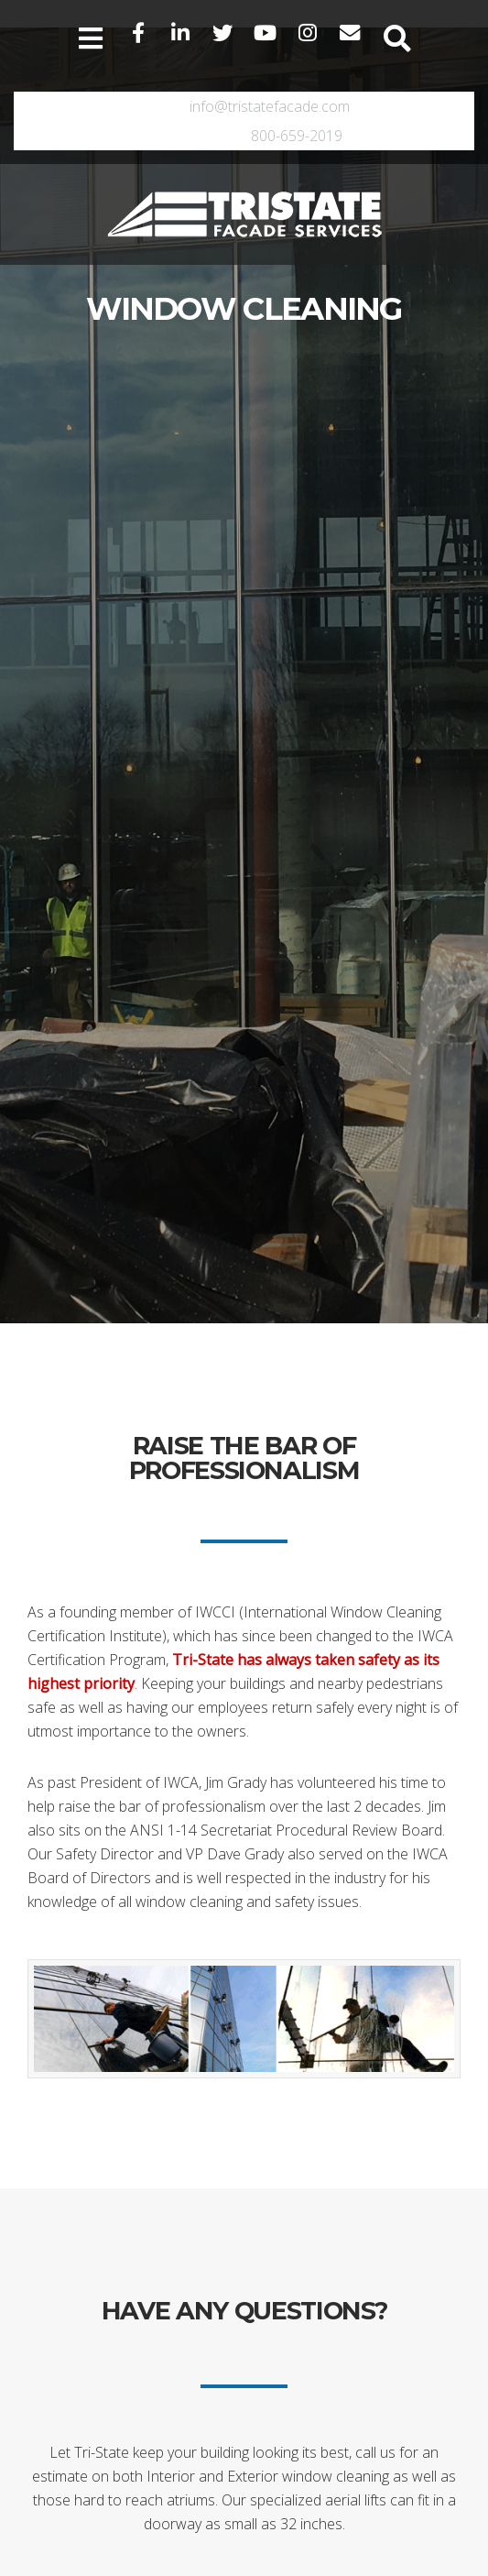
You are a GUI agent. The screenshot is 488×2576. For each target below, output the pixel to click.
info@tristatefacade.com (270, 106)
